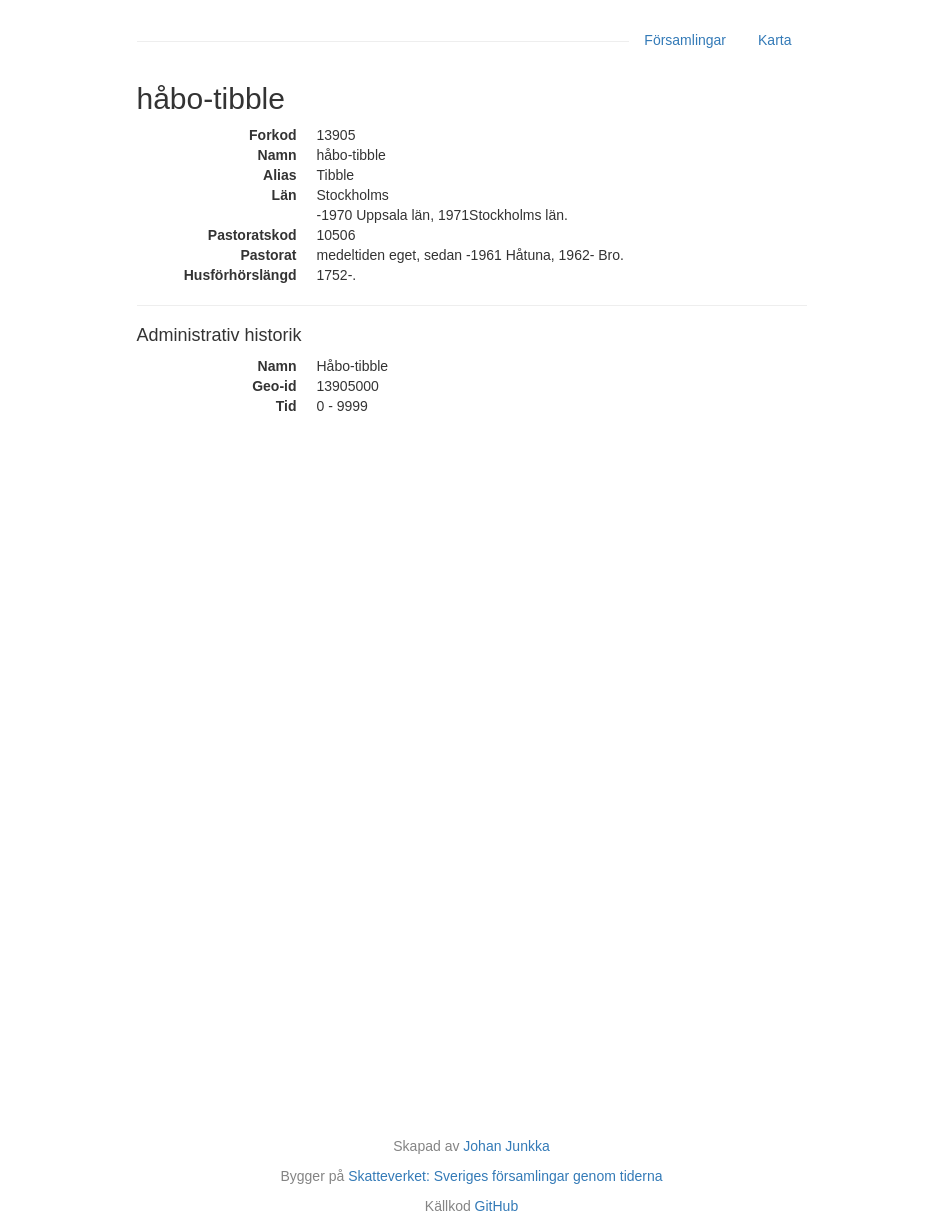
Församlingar (685, 40)
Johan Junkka (506, 1146)
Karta (774, 40)
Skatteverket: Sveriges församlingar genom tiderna (505, 1176)
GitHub (497, 1206)
